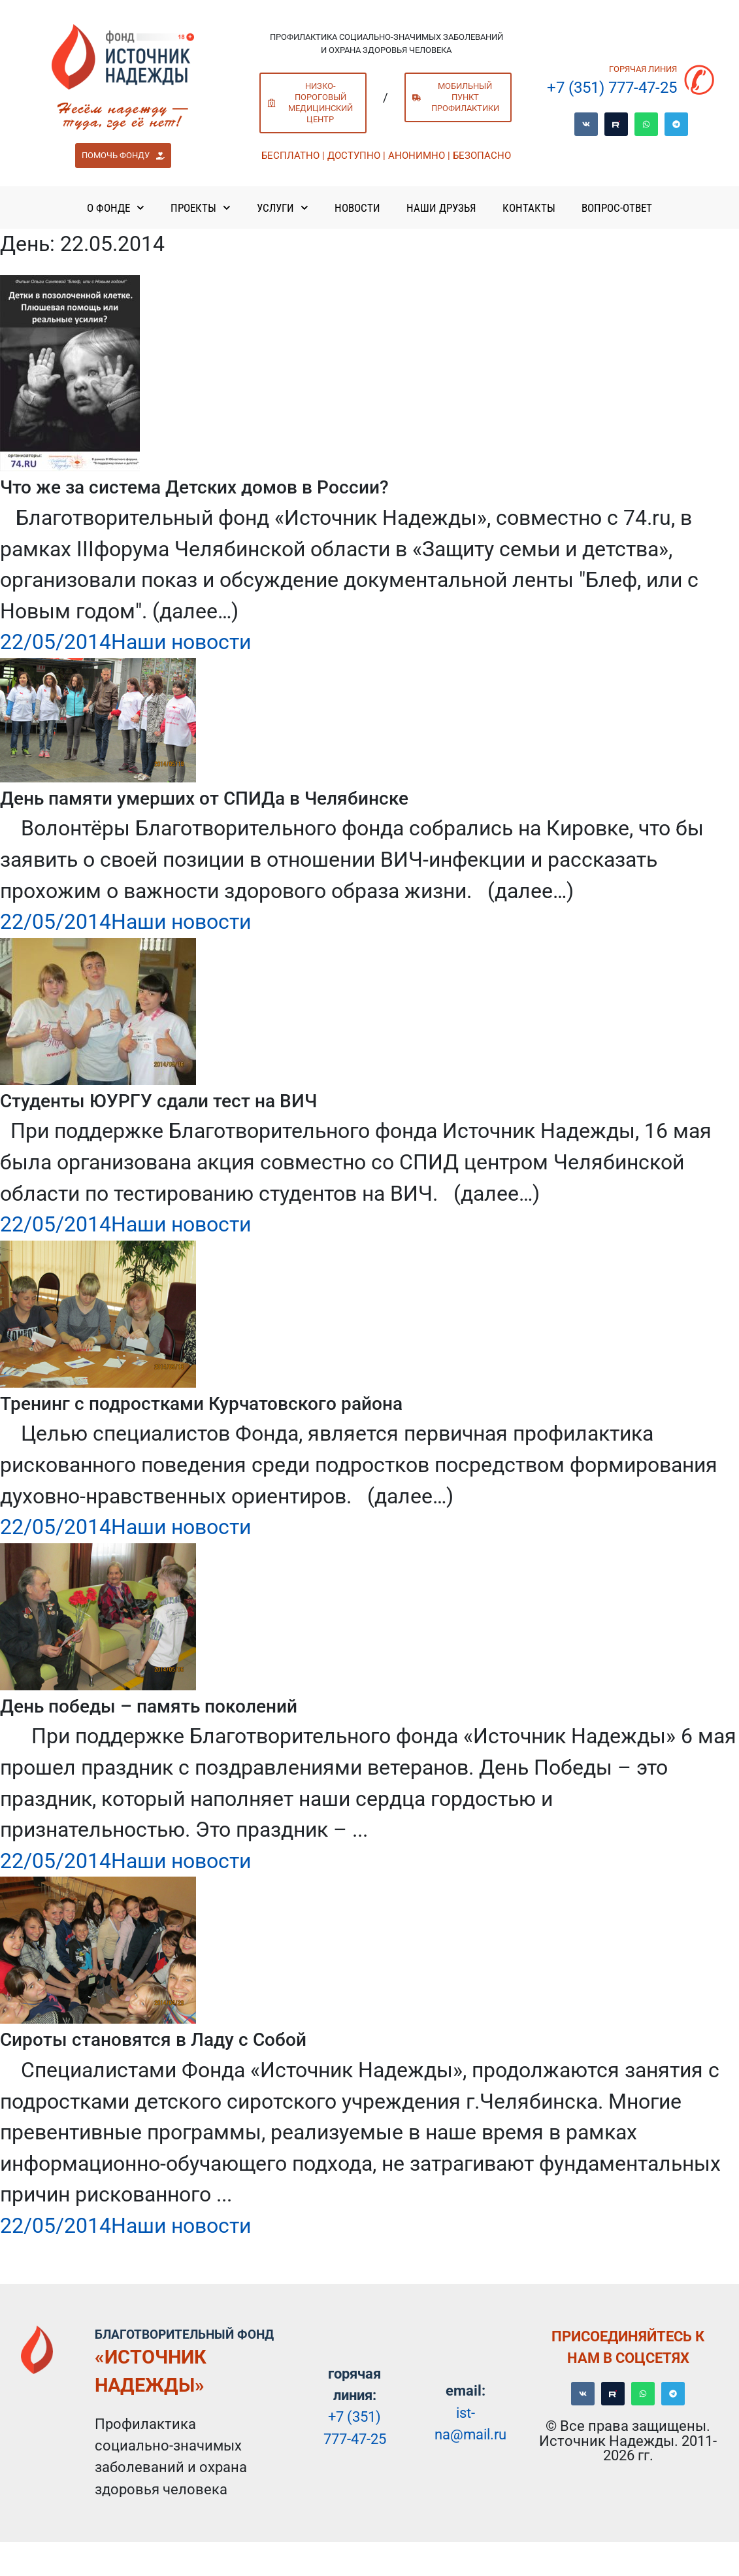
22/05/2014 (55, 642)
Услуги (282, 207)
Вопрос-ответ (617, 207)
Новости (357, 207)
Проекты (201, 207)
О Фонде (115, 207)
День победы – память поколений (148, 1706)
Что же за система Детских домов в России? (194, 487)
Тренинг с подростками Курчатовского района (201, 1403)
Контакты (528, 207)
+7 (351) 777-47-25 (612, 87)
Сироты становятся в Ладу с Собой (153, 2039)
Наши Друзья (441, 207)
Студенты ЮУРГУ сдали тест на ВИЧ (158, 1101)
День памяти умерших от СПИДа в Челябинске (204, 798)
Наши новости (181, 642)
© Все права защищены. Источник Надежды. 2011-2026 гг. (628, 2440)
